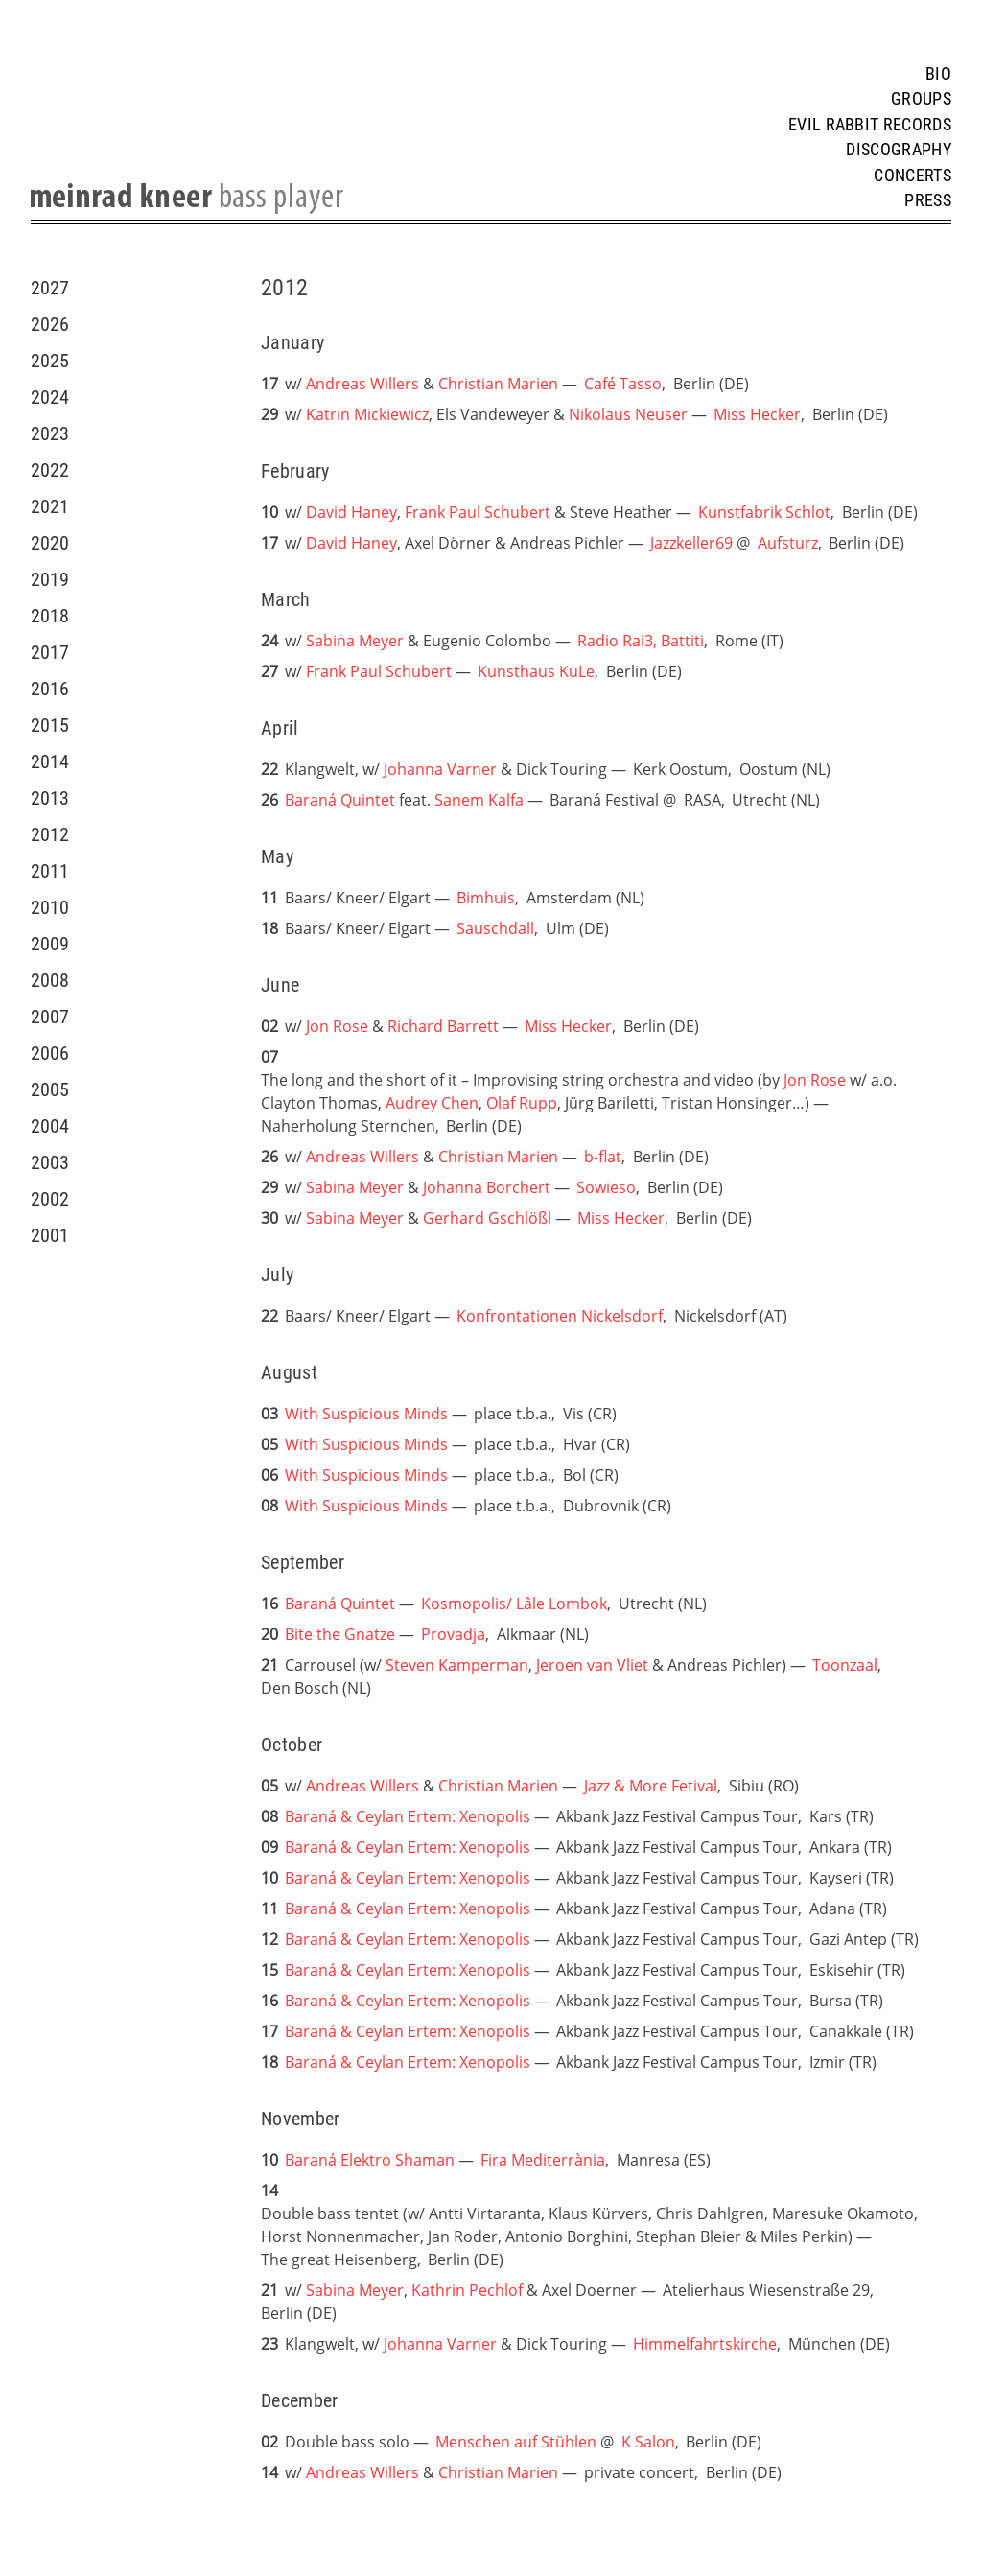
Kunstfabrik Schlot (764, 512)
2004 (50, 1125)
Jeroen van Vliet (592, 1664)
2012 (50, 834)
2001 (50, 1235)
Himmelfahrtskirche (705, 2343)
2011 (50, 870)
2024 (50, 397)
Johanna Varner (440, 769)
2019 (50, 579)
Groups (921, 98)
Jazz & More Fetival (650, 1785)
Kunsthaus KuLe (536, 671)
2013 (50, 797)
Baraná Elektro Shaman (370, 2159)
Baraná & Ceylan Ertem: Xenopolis (407, 1816)
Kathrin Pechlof (467, 2290)
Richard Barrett (443, 1026)
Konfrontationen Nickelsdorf (559, 1315)
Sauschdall (495, 928)
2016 (50, 688)
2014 (50, 761)
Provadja (453, 1634)
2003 (50, 1162)
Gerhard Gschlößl (487, 1218)
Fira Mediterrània (542, 2159)
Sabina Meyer (355, 640)
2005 (50, 1089)
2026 (50, 324)
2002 (50, 1198)
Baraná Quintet (340, 799)
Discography (898, 149)
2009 (50, 943)
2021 (50, 506)
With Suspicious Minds (366, 1413)
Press (927, 200)
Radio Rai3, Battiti (640, 640)
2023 (50, 433)
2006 (50, 1053)
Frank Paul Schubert (479, 512)
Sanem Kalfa (479, 799)
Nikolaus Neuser (628, 414)
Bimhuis (485, 897)
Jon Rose (337, 1026)
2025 (50, 360)
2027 (50, 287)
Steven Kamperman (457, 1664)
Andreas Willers (362, 383)
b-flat (602, 1156)
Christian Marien (498, 383)
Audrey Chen (432, 1102)
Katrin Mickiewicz (367, 414)
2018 (50, 615)
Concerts (912, 175)
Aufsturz (788, 542)
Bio (938, 73)
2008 (50, 980)
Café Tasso (623, 383)
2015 (50, 725)
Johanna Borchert (486, 1187)
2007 (50, 1016)
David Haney (351, 512)
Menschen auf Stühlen (515, 2441)
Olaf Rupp (521, 1102)
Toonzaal (844, 1664)
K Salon (648, 2441)
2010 (50, 907)
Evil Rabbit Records (869, 124)
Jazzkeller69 (691, 542)
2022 (50, 469)
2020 (50, 542)
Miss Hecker (757, 414)
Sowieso (606, 1187)
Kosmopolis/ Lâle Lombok (514, 1603)
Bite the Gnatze (340, 1634)
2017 (50, 652)
